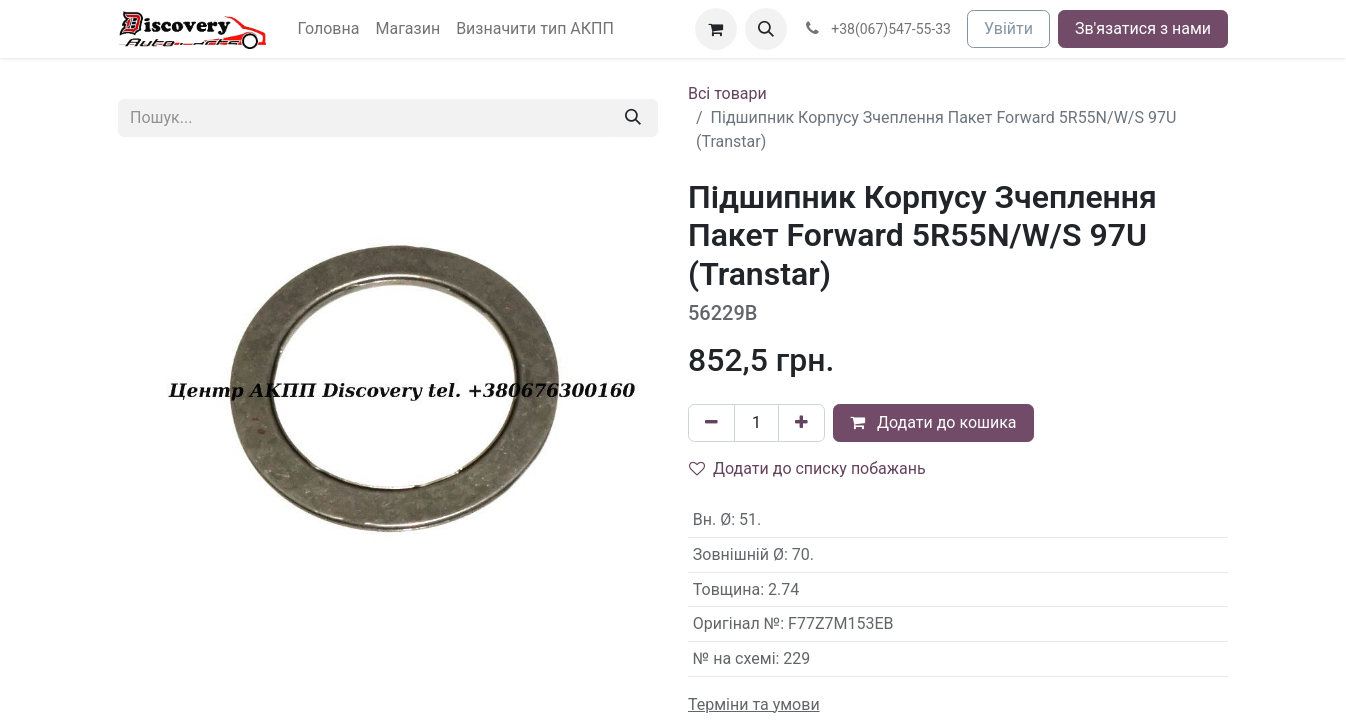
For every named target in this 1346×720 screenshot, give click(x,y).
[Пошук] (633, 118)
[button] (766, 29)
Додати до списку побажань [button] (807, 468)
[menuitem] (329, 29)
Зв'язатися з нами (1143, 28)
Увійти (1008, 28)
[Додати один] (801, 423)
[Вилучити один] (711, 423)
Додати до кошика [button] (933, 422)
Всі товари (727, 93)
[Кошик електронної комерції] (716, 29)
